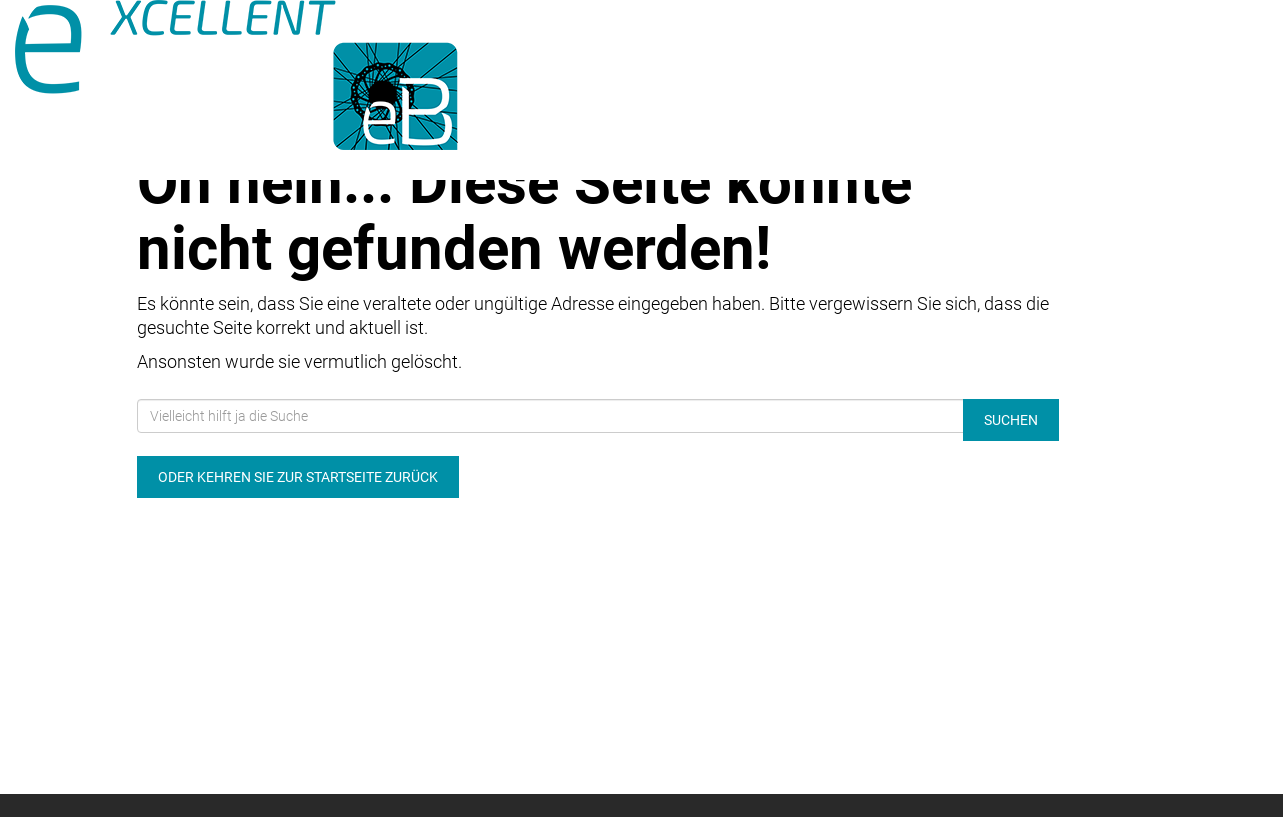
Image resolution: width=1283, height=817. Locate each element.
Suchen (1011, 420)
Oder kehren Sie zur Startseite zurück (298, 477)
